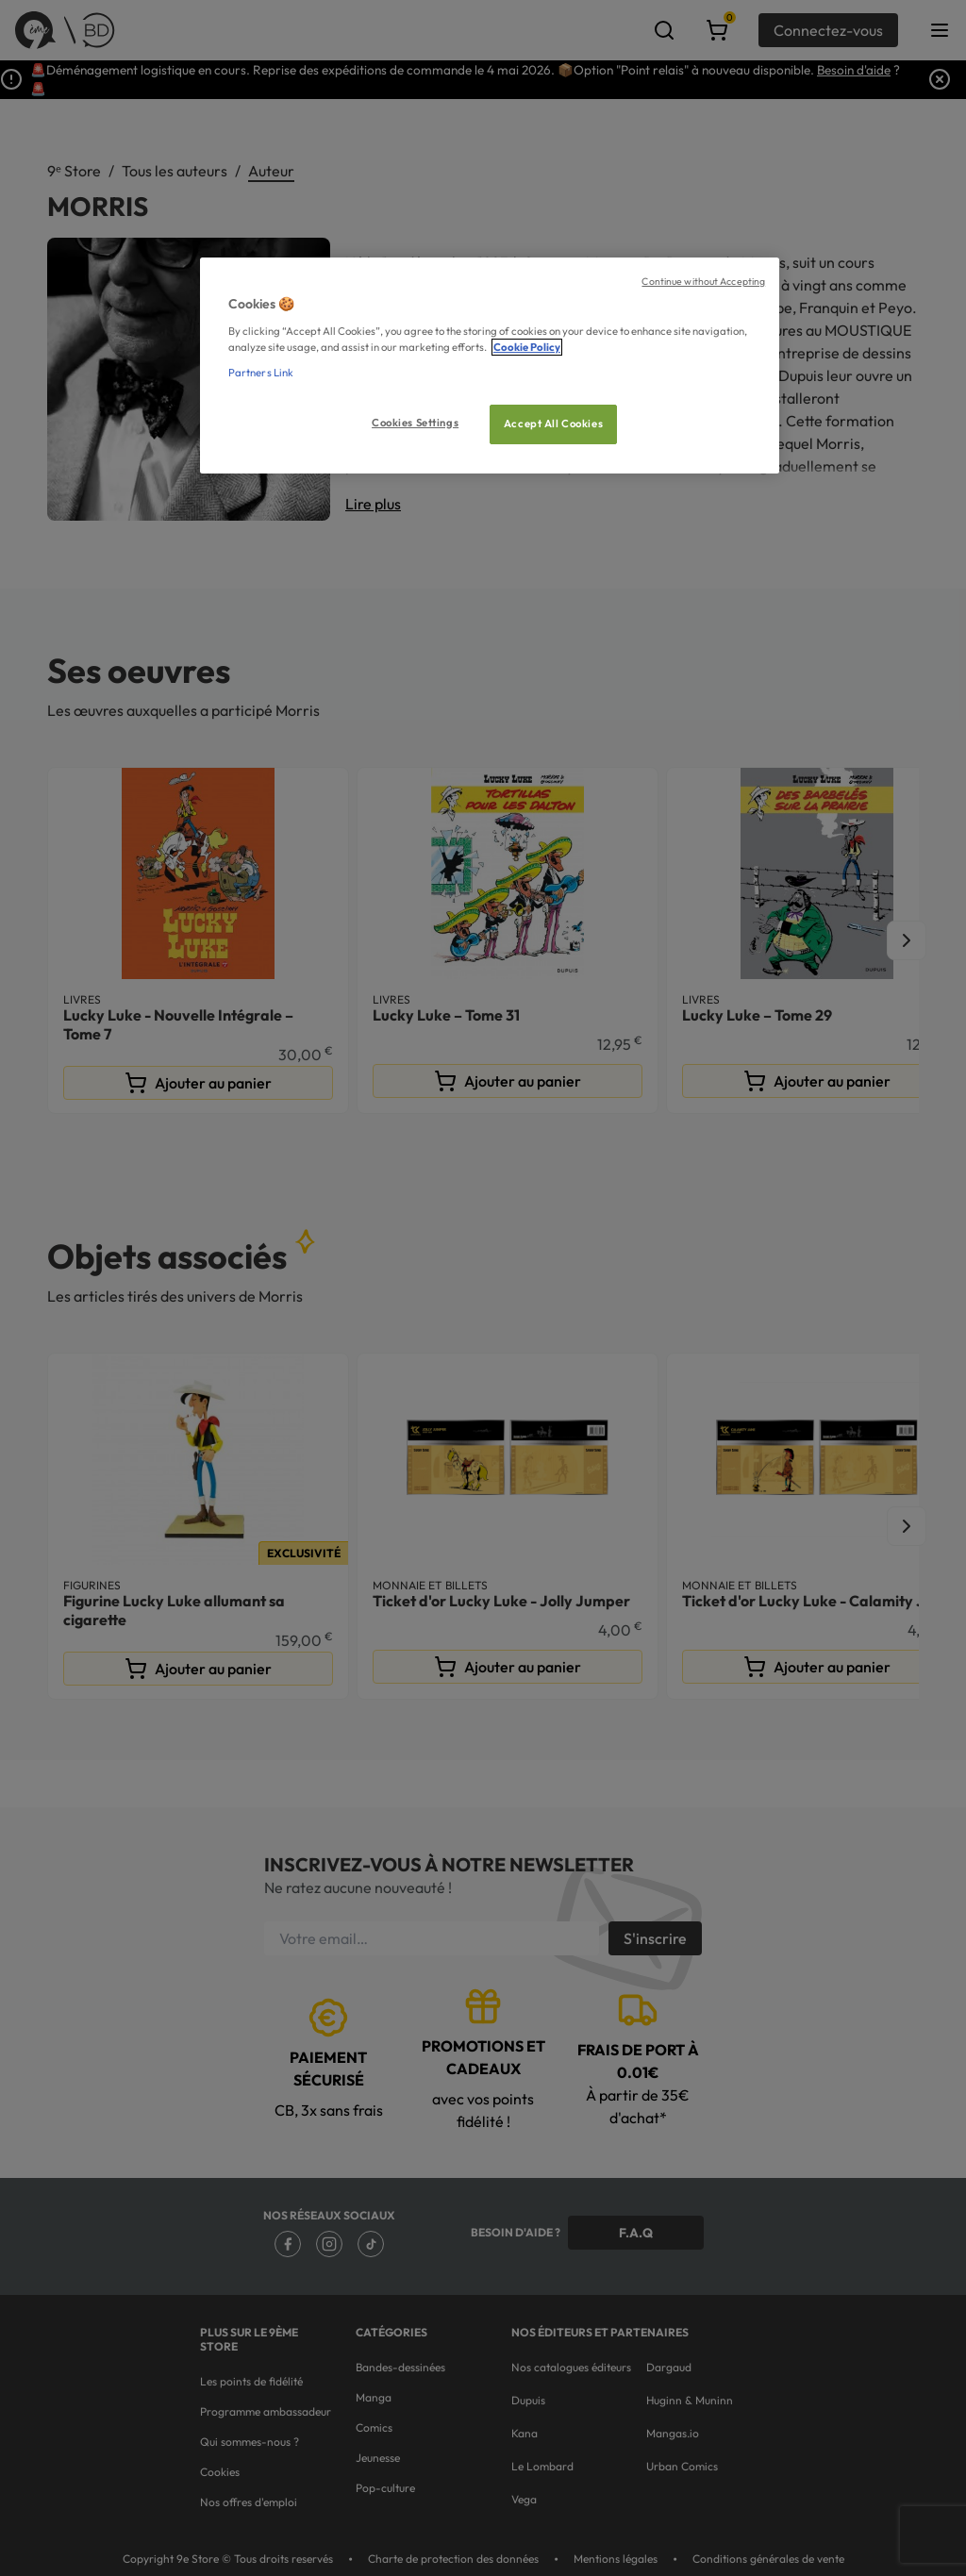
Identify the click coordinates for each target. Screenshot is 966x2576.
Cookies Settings (415, 422)
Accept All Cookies (553, 423)
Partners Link (260, 372)
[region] (489, 366)
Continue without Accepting (703, 281)
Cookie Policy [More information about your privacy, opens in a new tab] (526, 347)
